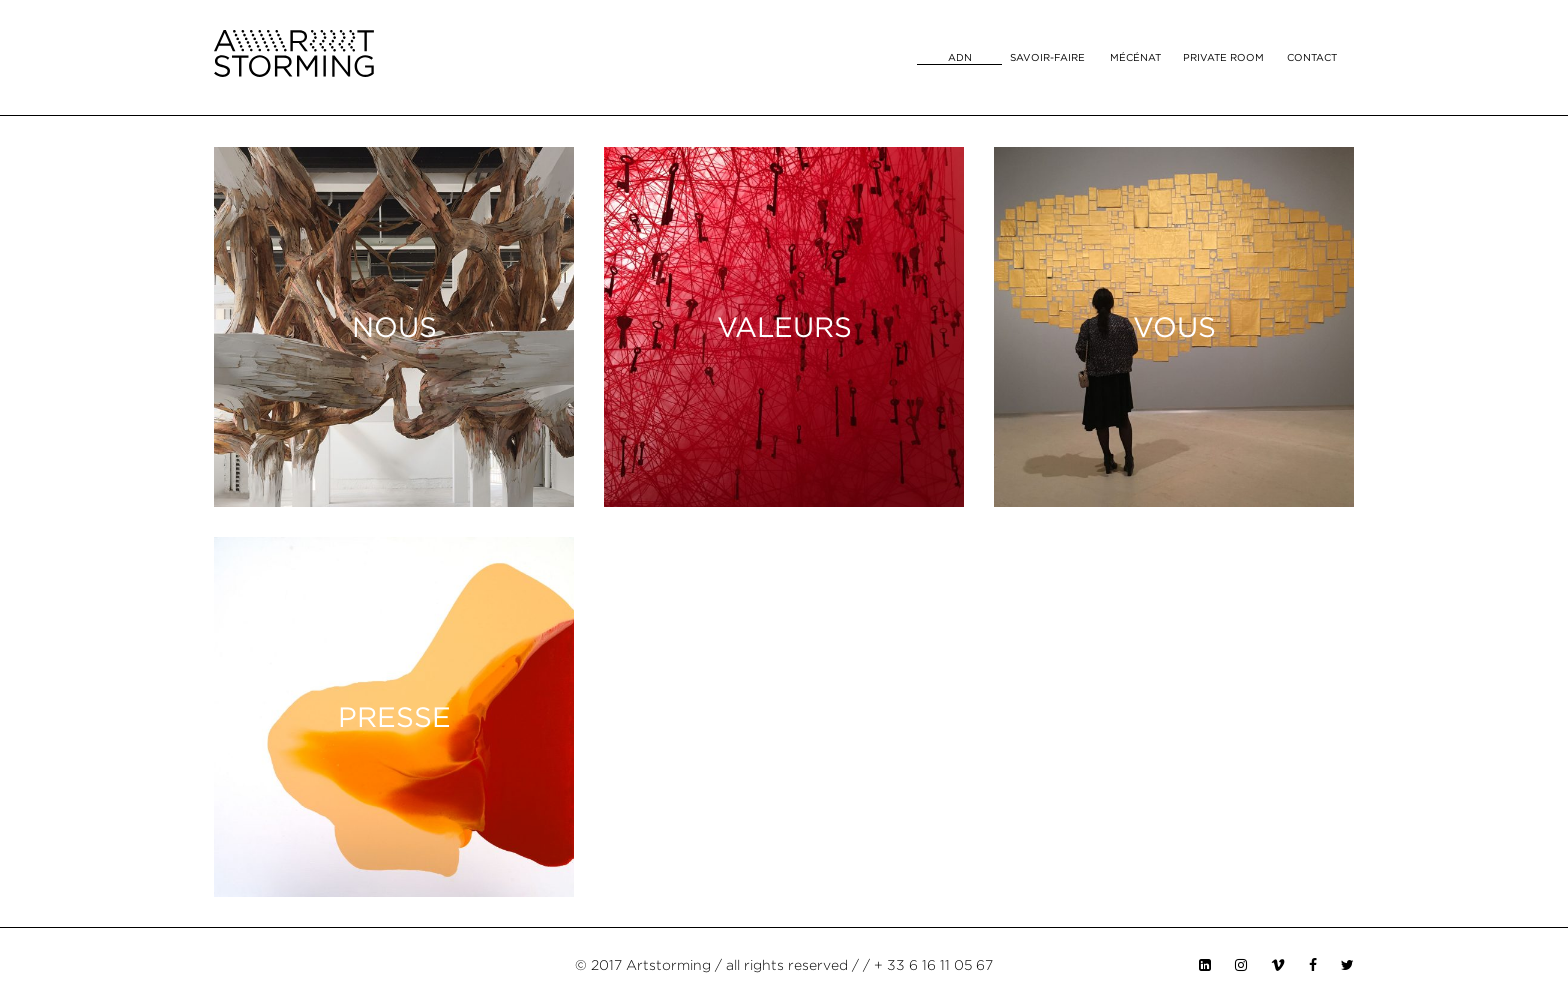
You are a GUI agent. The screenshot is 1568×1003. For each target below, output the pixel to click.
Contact (1312, 57)
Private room (1223, 57)
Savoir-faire (1047, 57)
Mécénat (1135, 57)
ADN (960, 57)
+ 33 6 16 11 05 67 (933, 965)
